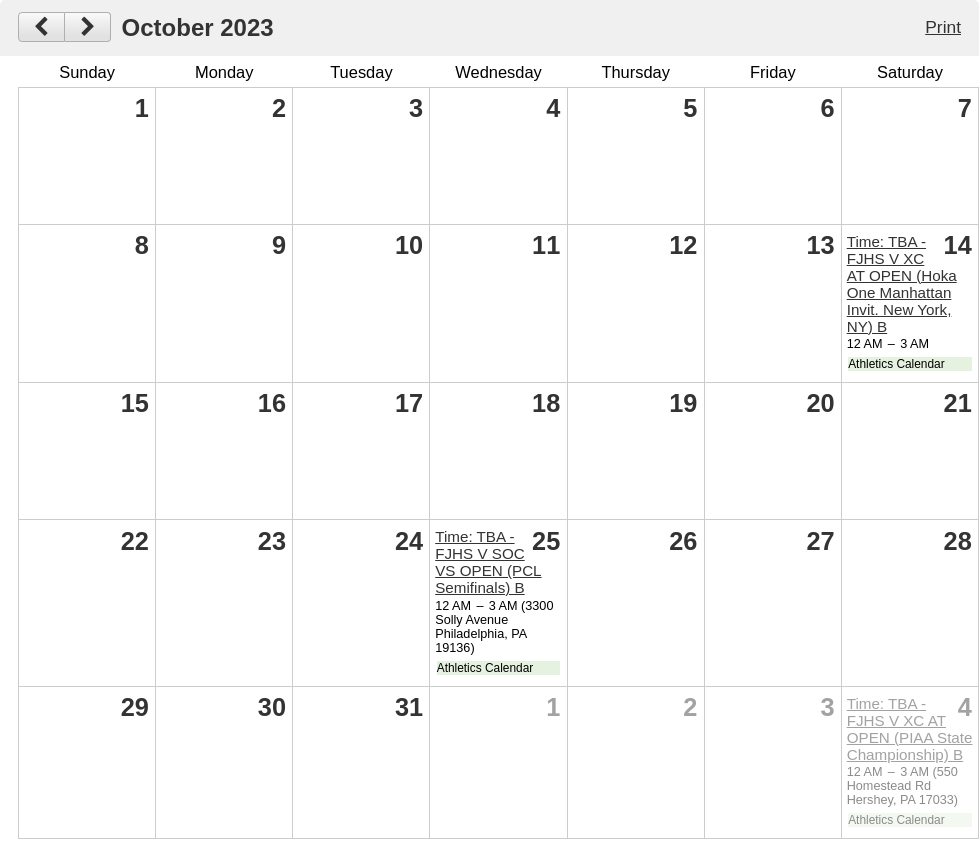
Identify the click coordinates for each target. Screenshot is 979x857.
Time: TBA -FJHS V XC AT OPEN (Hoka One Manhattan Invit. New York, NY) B (902, 284)
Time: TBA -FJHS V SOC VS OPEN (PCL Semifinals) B (488, 562)
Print (943, 27)
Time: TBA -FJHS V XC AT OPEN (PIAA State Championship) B (910, 729)
